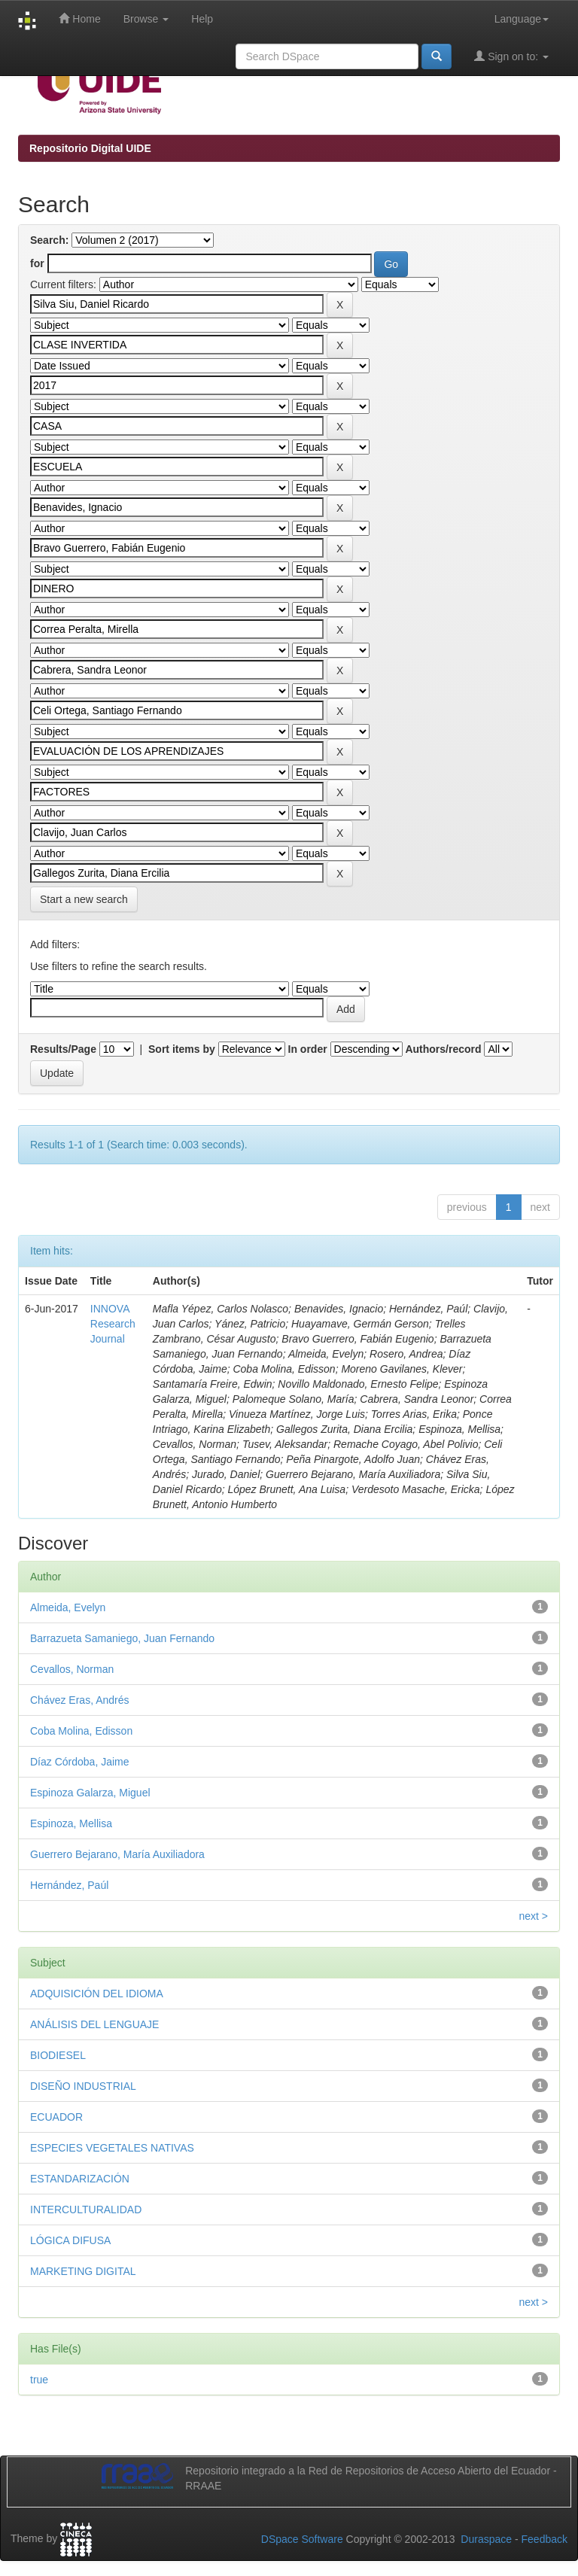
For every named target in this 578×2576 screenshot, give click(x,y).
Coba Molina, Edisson (81, 1731)
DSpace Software (302, 2539)
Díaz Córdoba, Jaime (79, 1762)
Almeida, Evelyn (67, 1607)
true (39, 2380)
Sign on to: (511, 56)
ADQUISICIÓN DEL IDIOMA (96, 1994)
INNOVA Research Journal (112, 1324)
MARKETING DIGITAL (83, 2271)
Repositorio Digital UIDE (90, 148)
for (37, 263)
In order (307, 1049)
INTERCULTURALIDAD (85, 2209)
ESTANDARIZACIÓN (79, 2179)
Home (79, 18)
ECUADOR (56, 2117)
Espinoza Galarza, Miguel (90, 1793)
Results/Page (63, 1049)
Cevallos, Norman (72, 1669)
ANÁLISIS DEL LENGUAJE (94, 2024)
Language (521, 19)
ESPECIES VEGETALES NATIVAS (112, 2148)
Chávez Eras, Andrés (79, 1700)
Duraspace (486, 2539)
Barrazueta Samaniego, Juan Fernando (122, 1638)
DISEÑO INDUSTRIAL (83, 2086)
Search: (49, 240)
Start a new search (84, 899)
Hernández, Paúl (69, 1885)
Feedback (544, 2539)
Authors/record (443, 1049)
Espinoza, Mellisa (71, 1823)
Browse (146, 19)
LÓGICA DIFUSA (70, 2240)
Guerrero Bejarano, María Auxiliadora (117, 1854)
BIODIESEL (58, 2055)
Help (202, 19)
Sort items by (181, 1049)
